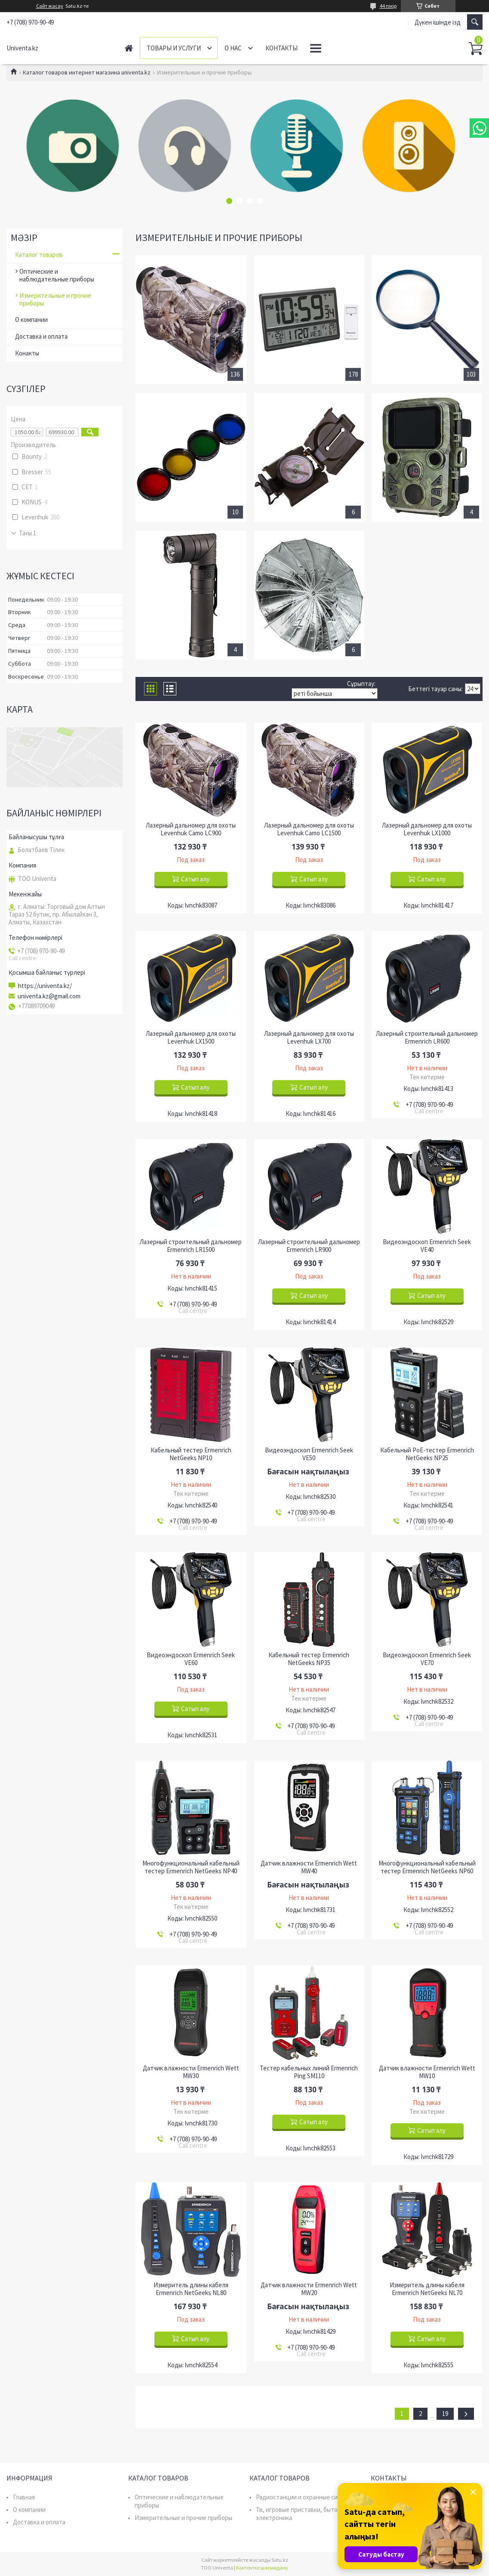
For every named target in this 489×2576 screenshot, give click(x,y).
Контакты (281, 48)
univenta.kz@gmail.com (49, 996)
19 (445, 2413)
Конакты (27, 353)
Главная (128, 48)
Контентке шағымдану (262, 2567)
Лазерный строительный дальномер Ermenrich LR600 (427, 1037)
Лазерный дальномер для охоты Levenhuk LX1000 (427, 829)
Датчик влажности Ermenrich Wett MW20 (309, 2289)
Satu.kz (279, 2560)
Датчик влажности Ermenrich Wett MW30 (191, 2072)
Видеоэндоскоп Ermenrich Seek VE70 (427, 1659)
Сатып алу (195, 879)
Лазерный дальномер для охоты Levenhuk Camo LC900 (191, 829)
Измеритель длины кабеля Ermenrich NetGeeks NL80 (191, 2289)
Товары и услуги (174, 48)
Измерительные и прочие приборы (55, 299)
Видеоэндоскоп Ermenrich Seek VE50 (309, 1454)
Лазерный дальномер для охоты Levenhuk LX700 (309, 1037)
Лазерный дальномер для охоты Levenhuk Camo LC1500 (309, 829)
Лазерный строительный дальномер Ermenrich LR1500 (191, 1246)
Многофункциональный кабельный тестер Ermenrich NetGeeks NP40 (191, 1867)
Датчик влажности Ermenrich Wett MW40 (309, 1867)
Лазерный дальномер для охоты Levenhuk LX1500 (191, 1037)
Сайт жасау (49, 6)
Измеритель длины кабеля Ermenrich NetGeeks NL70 (427, 2289)
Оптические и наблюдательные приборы (56, 275)
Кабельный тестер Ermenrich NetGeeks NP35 (308, 1659)
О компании (31, 319)
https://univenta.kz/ (45, 986)
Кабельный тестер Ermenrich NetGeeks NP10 (191, 1454)
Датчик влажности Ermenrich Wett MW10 (427, 2072)
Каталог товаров (39, 254)
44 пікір (388, 6)
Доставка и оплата (41, 336)
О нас (233, 48)
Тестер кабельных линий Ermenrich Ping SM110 (309, 2072)
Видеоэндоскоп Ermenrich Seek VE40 (427, 1246)
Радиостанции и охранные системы (305, 2497)
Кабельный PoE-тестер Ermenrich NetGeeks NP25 (427, 1454)
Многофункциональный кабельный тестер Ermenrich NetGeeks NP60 (427, 1867)
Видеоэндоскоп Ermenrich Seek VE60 (191, 1659)
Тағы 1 (27, 533)
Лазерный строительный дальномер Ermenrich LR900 (309, 1246)
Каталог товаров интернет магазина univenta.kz (87, 72)
